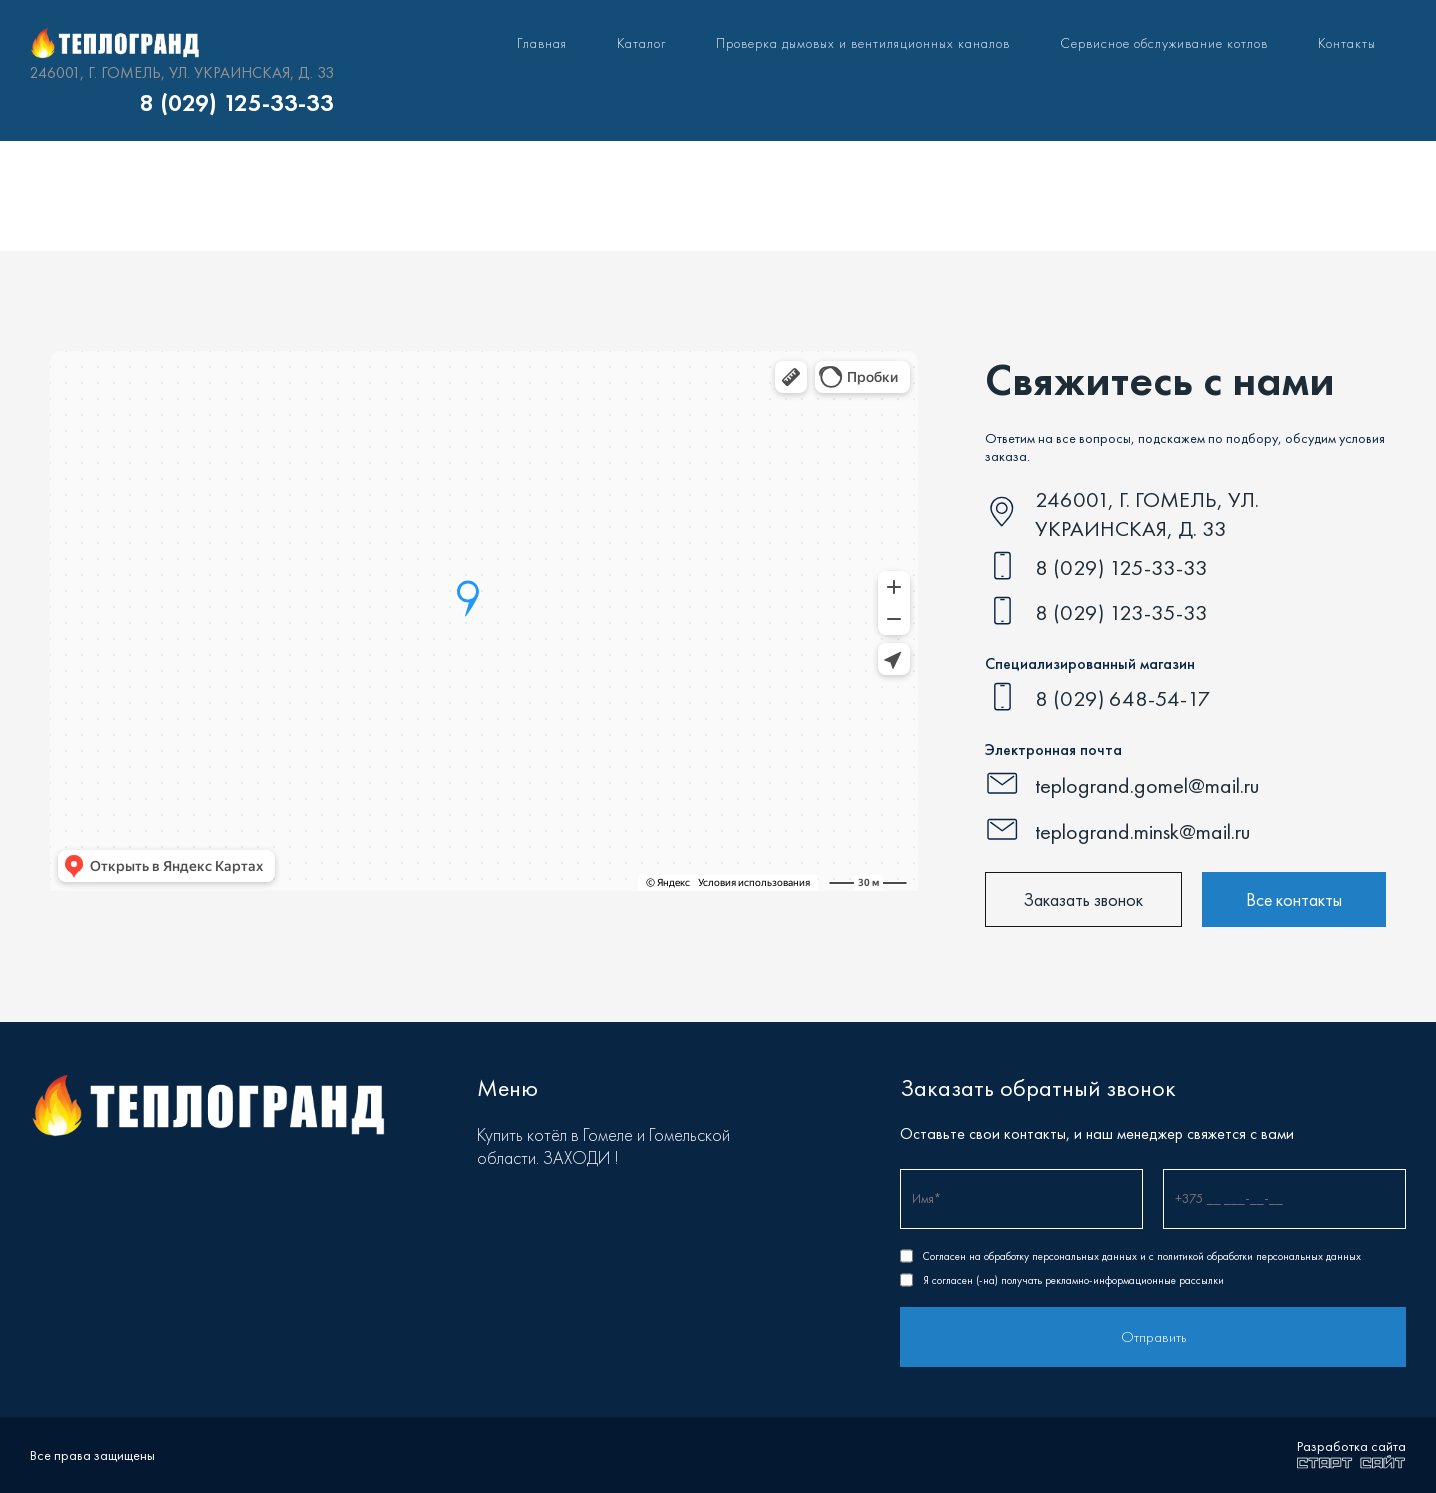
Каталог (641, 43)
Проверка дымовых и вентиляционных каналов (863, 43)
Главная (542, 43)
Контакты (1347, 43)
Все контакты (1294, 899)
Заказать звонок (1083, 899)
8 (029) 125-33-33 (237, 103)
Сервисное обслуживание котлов (1164, 43)
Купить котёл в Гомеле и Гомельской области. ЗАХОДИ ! (603, 1146)
